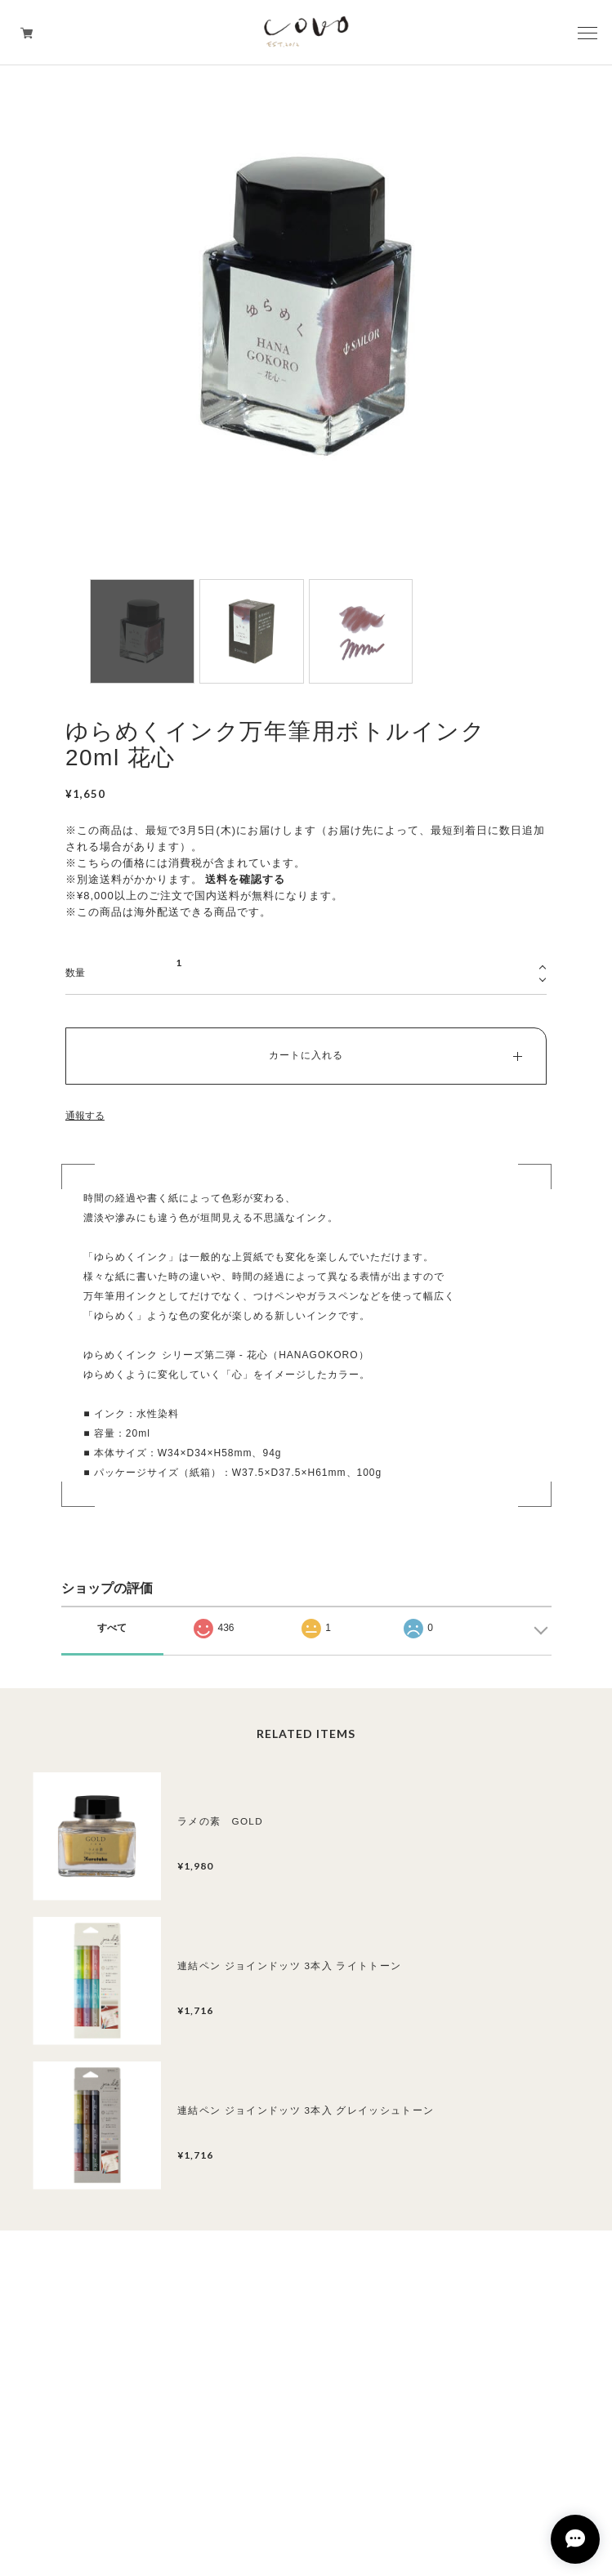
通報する (85, 1115)
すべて (112, 1627)
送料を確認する (245, 879)
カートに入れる (306, 1055)
